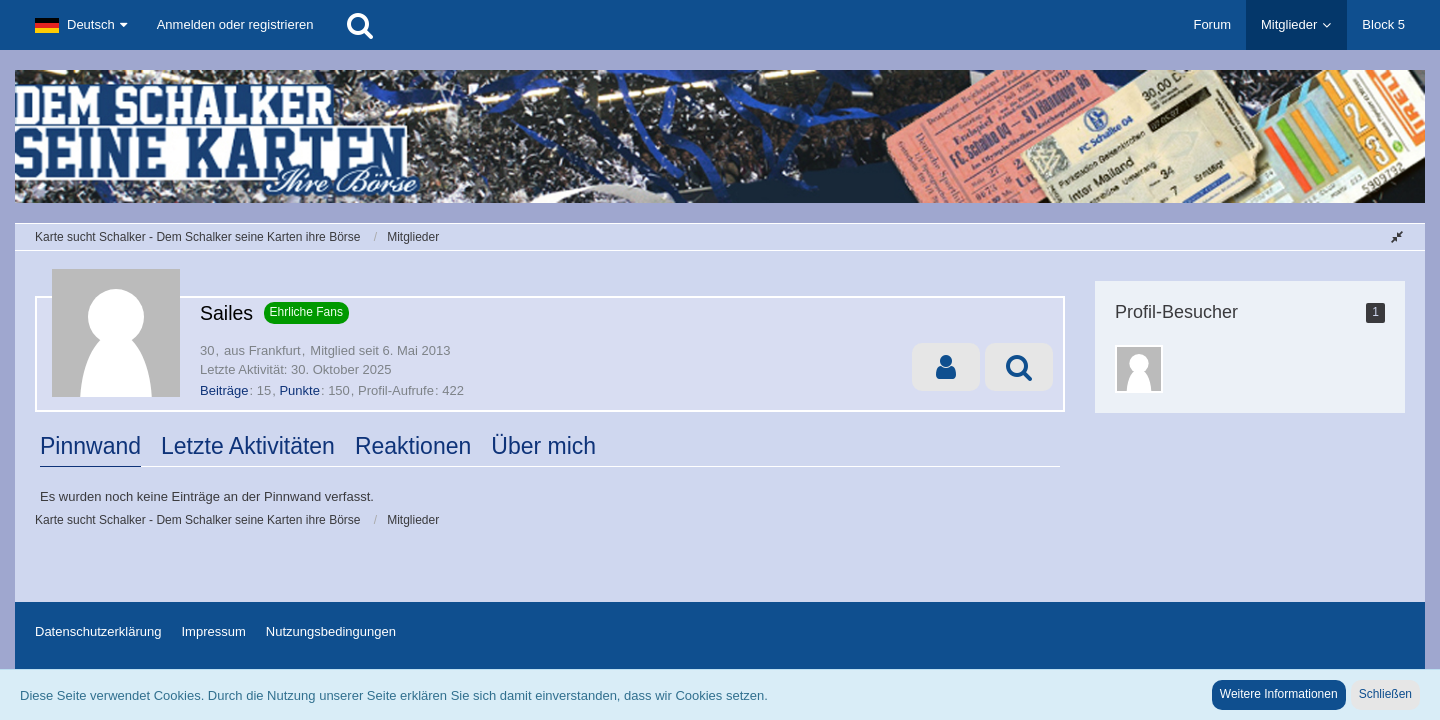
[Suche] (360, 25)
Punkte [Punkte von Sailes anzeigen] (299, 390)
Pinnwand (90, 446)
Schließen (1385, 694)
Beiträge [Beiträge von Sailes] (224, 390)
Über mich (543, 446)
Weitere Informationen (1279, 694)
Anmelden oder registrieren (235, 24)
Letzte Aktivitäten (248, 446)
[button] (81, 25)
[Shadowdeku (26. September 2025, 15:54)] (1139, 369)
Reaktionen (413, 446)
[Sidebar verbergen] (1397, 237)
